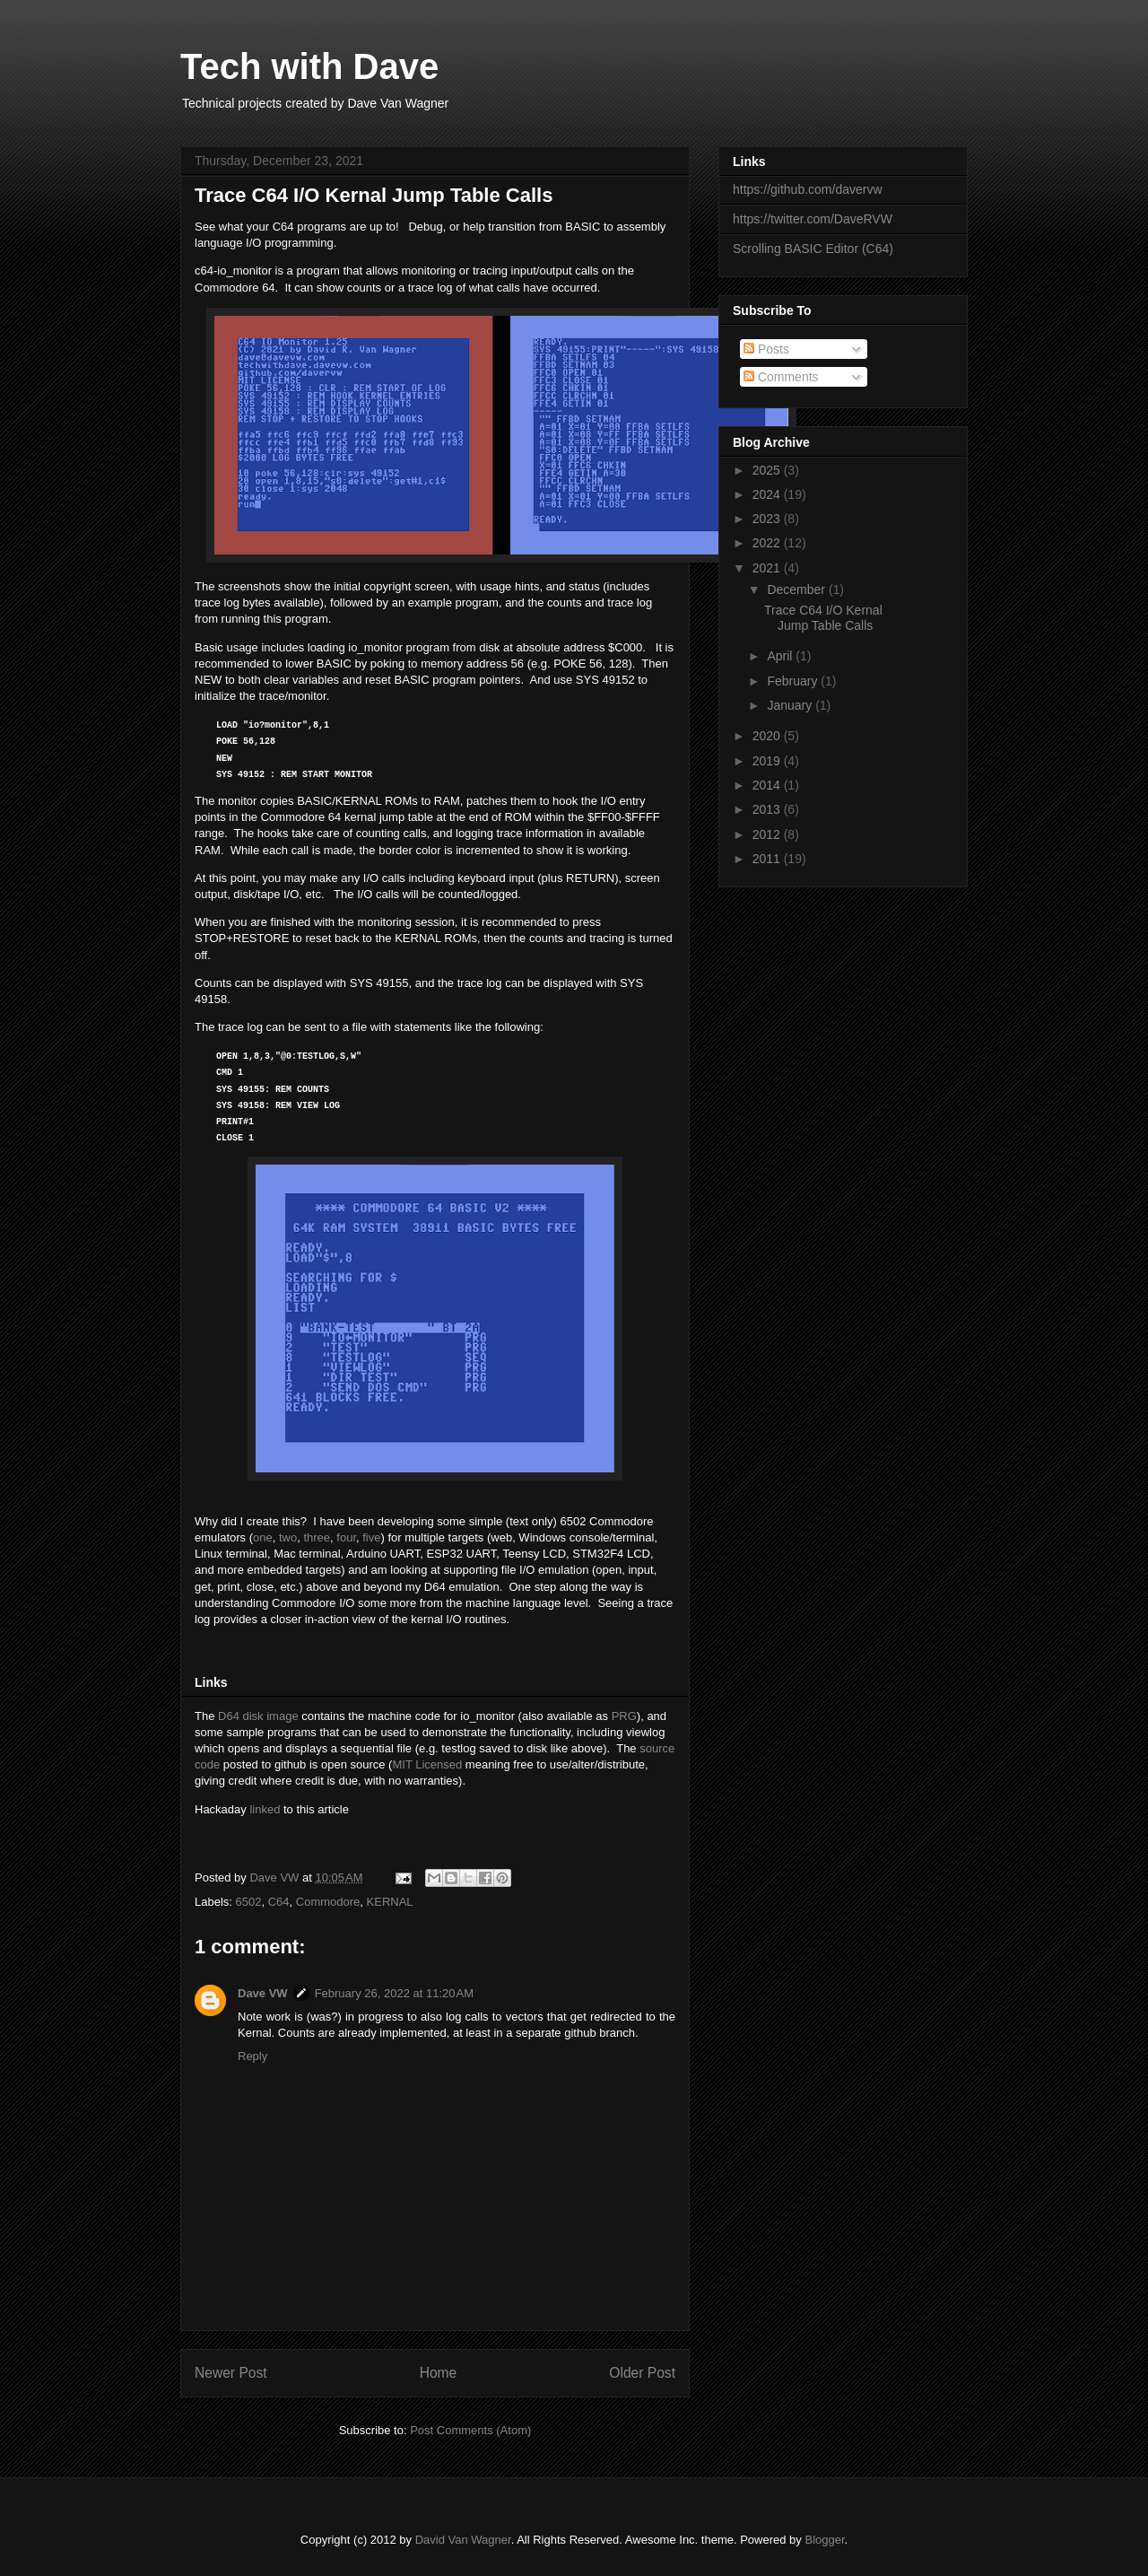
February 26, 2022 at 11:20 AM (394, 1993)
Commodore (328, 1901)
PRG (624, 1716)
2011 (768, 858)
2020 (768, 736)
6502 (249, 1901)
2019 (768, 761)
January (791, 705)
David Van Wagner (463, 2539)
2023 (768, 518)
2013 (768, 809)
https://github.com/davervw (808, 189)
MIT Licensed (427, 1764)
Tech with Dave (309, 66)
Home (438, 2372)
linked (264, 1809)
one (263, 1537)
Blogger (824, 2539)
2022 (768, 543)
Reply (252, 2056)
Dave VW (263, 1993)
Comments (781, 377)
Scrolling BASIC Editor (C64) (813, 248)
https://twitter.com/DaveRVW (812, 219)
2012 (768, 834)
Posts (766, 349)
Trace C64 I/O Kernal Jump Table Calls (823, 618)
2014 (768, 785)
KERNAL (390, 1901)
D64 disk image (258, 1716)
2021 (768, 568)
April (781, 656)
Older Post (642, 2372)
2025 (768, 470)
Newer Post (231, 2372)
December (797, 589)
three (316, 1537)
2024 (768, 494)
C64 (279, 1901)
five (371, 1537)
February (794, 681)
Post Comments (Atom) (470, 2430)
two (288, 1537)
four (346, 1537)
